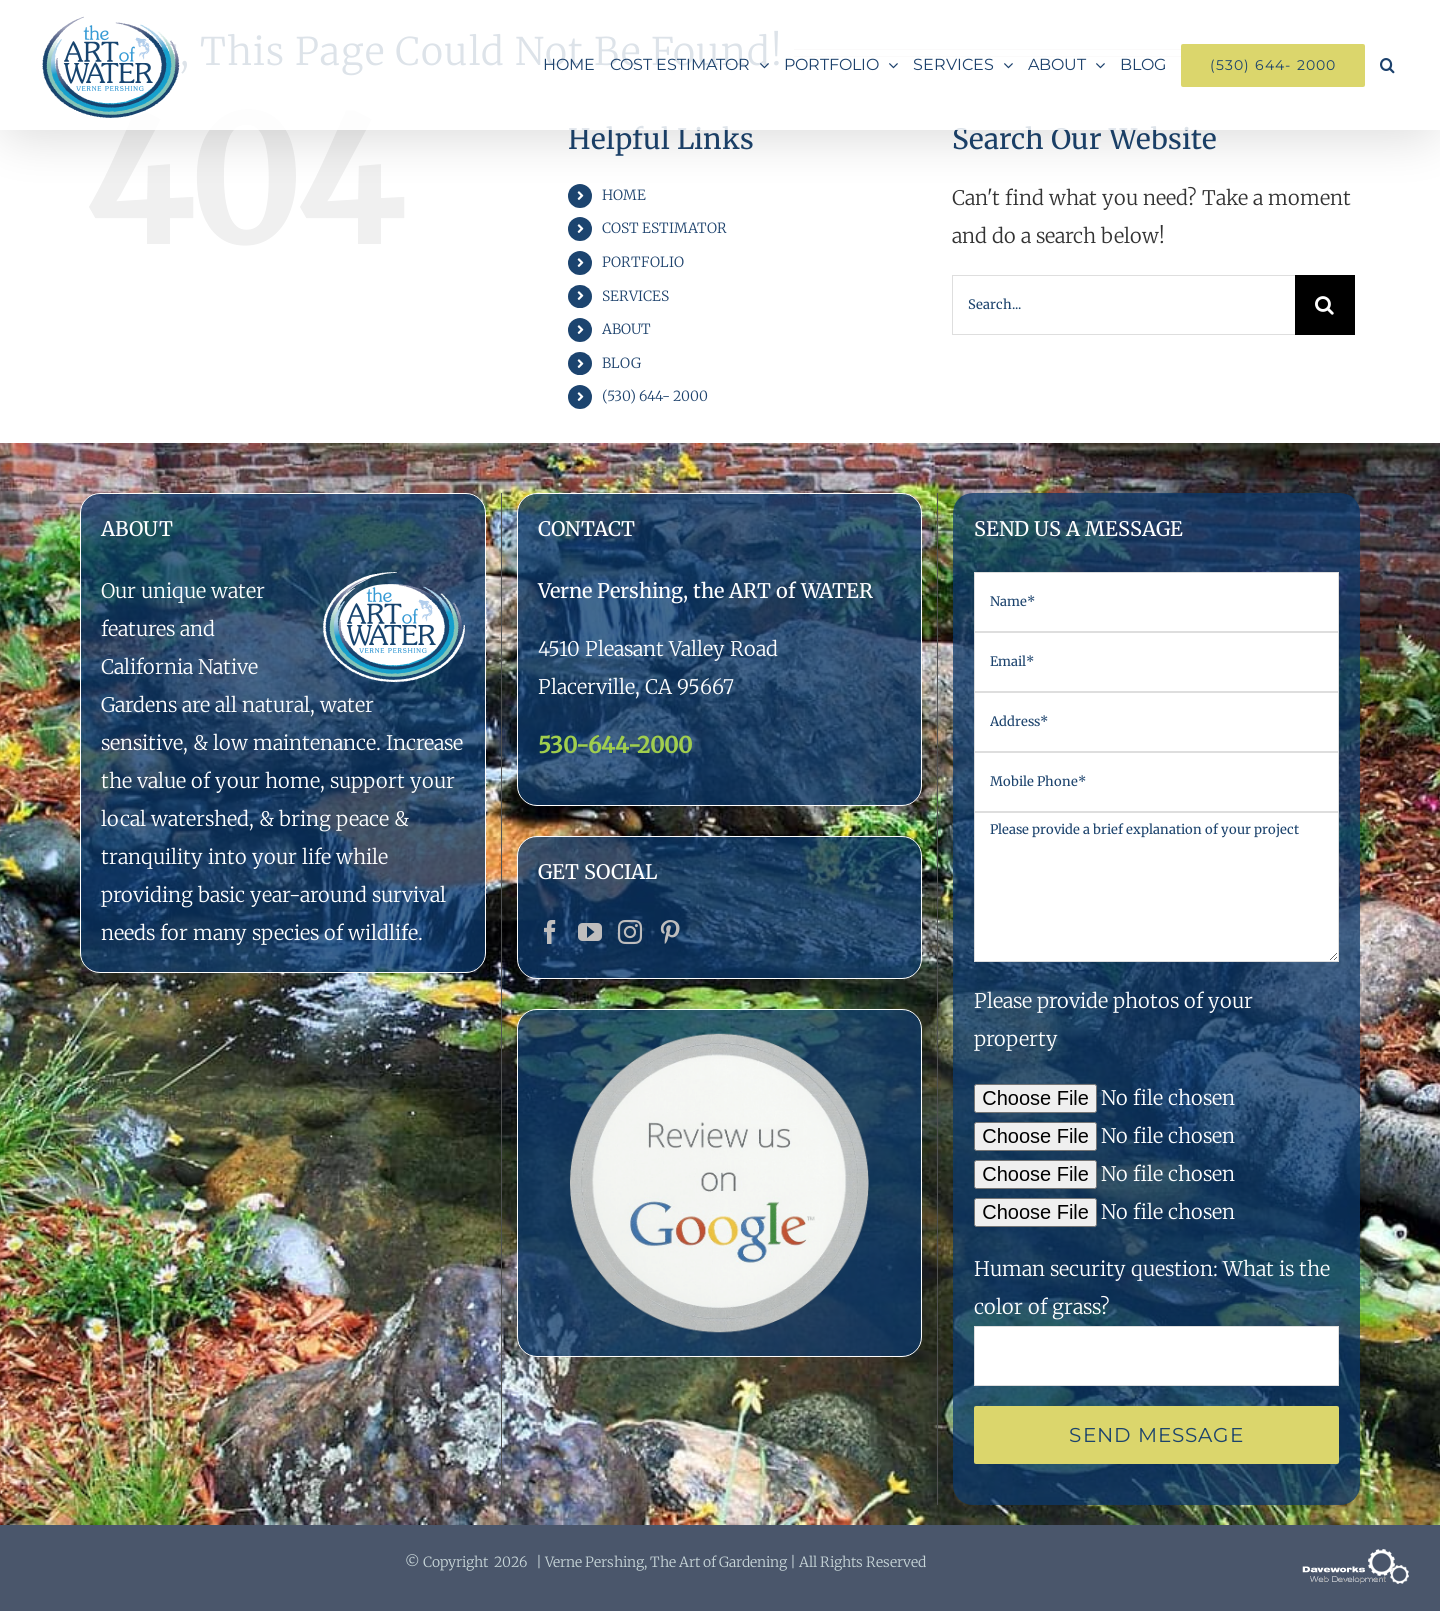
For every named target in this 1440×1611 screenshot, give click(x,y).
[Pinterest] (670, 932)
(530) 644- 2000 (655, 396)
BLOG (621, 363)
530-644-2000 (615, 745)
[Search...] (1123, 305)
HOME (624, 195)
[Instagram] (630, 932)
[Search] (1325, 305)
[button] (1387, 65)
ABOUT (626, 329)
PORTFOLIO (643, 262)
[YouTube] (590, 932)
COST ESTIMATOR (664, 228)
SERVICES (635, 296)
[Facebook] (550, 932)
